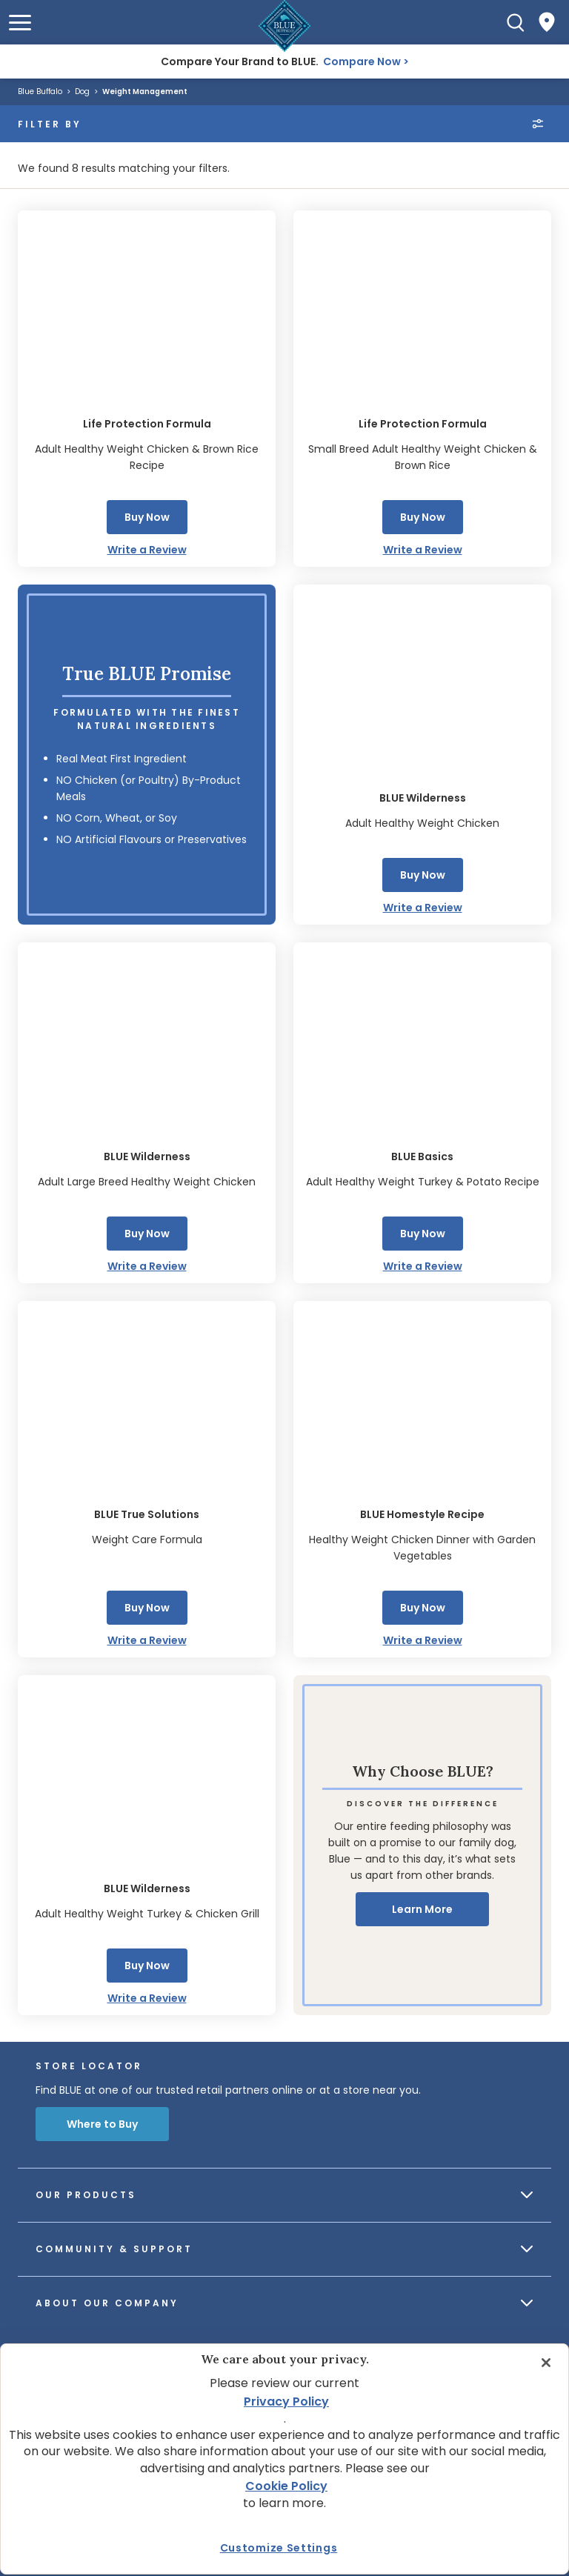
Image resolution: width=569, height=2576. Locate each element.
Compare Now (362, 61)
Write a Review (147, 549)
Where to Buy (102, 2124)
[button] (20, 22)
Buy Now (147, 517)
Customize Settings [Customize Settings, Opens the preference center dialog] (279, 2547)
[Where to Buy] (546, 22)
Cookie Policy (286, 2486)
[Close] (546, 2362)
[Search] (515, 22)
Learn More (422, 1909)
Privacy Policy (286, 2401)
